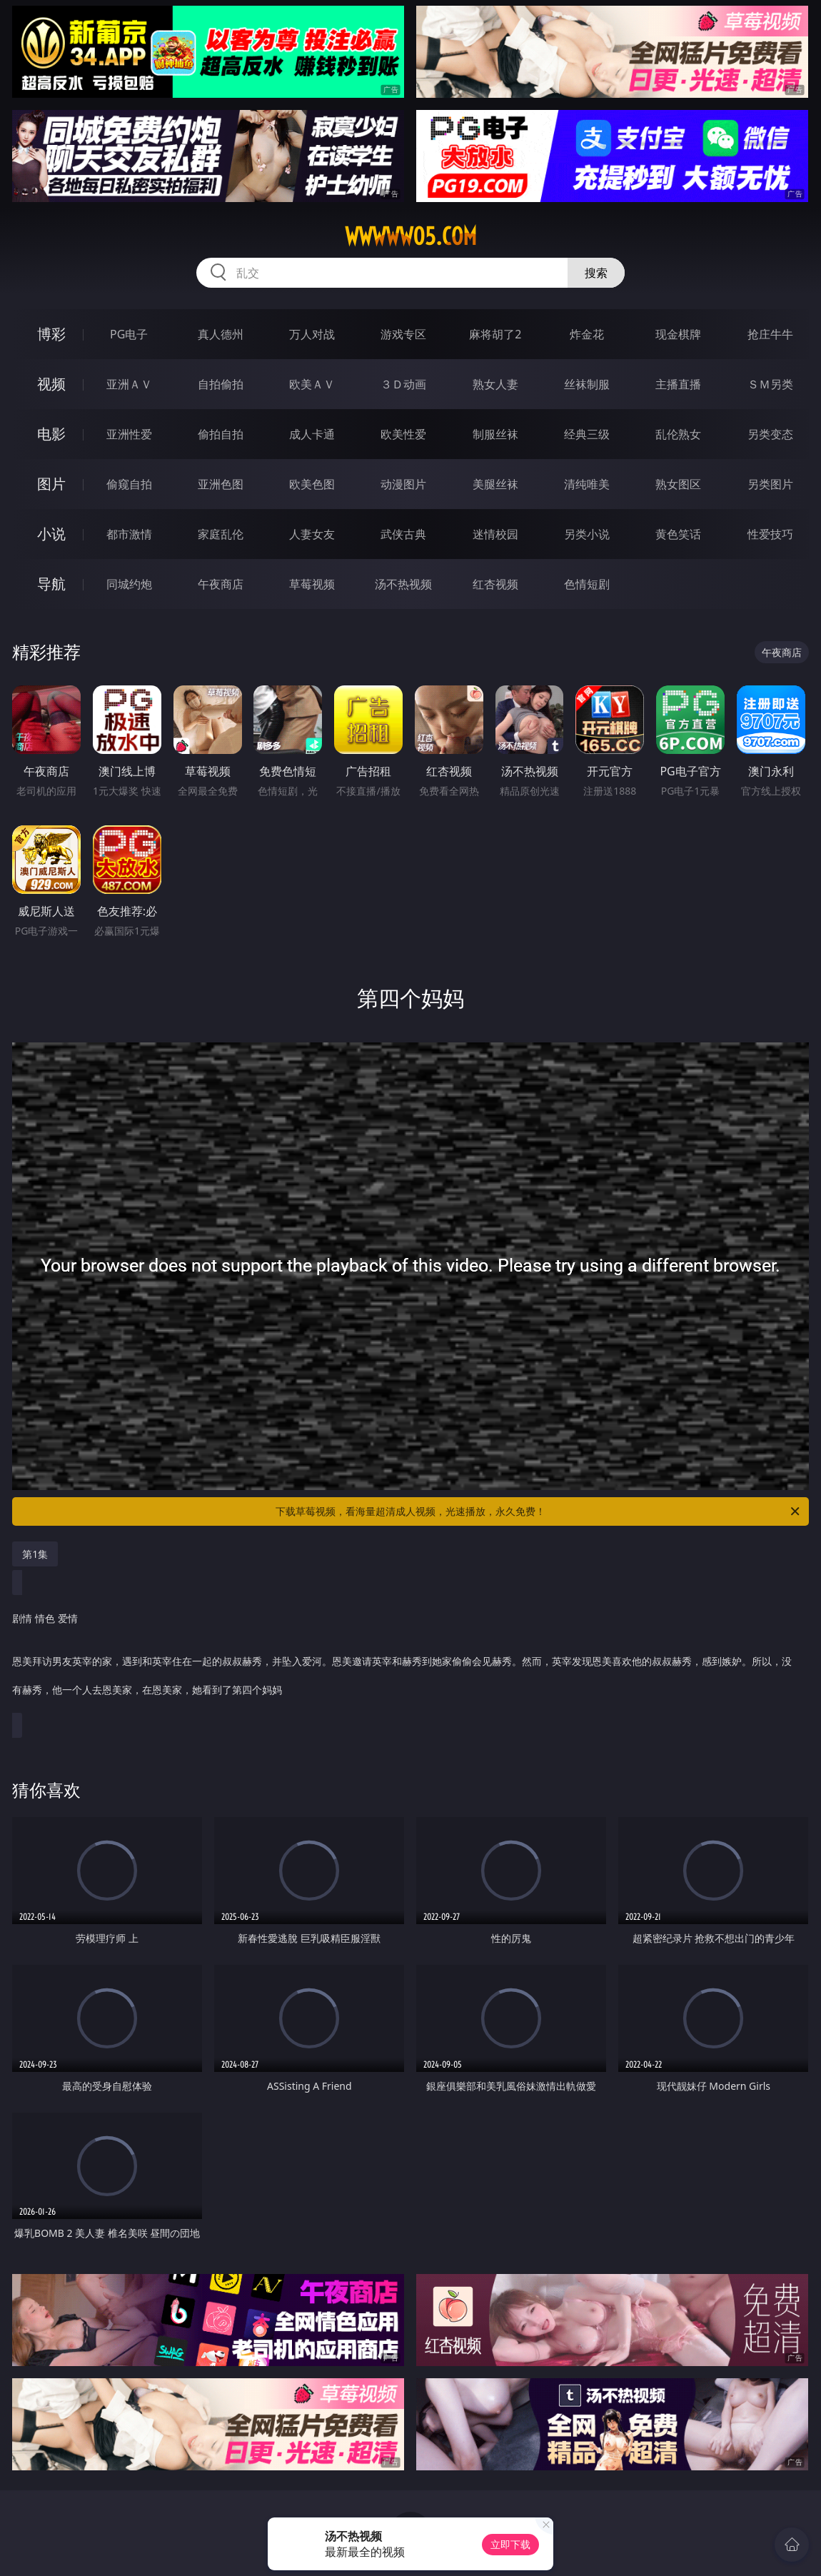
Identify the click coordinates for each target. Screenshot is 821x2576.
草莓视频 (312, 584)
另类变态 (770, 434)
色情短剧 (587, 584)
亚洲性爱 (129, 434)
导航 (51, 583)
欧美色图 (312, 484)
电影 (51, 433)
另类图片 (770, 484)
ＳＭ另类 (770, 384)
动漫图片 (403, 484)
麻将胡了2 (495, 334)
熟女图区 (678, 484)
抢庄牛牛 (770, 334)
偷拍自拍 (220, 434)
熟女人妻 (495, 384)
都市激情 (129, 534)
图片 (51, 483)
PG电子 (129, 334)
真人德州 (220, 334)
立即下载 (510, 2544)
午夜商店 (220, 584)
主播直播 (678, 384)
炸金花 (587, 334)
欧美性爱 (403, 434)
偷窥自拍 (129, 484)
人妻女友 (312, 534)
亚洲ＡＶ (129, 384)
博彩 (51, 333)
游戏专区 (403, 334)
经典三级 (587, 434)
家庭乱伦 (220, 534)
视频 (51, 383)
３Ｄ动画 (403, 384)
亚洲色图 (220, 484)
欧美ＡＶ (312, 384)
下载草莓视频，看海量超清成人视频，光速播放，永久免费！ (539, 1511)
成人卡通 (312, 434)
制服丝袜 (495, 434)
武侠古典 (403, 534)
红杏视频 (495, 584)
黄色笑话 (678, 534)
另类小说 (587, 534)
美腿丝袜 (495, 484)
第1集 (35, 1554)
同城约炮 (129, 584)
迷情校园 (495, 534)
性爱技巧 (770, 534)
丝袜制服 (587, 384)
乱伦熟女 (678, 434)
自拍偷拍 (220, 384)
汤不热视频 (403, 584)
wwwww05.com (411, 236)
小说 (51, 533)
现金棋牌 (678, 334)
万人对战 (312, 334)
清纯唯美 (587, 484)
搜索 (596, 273)
